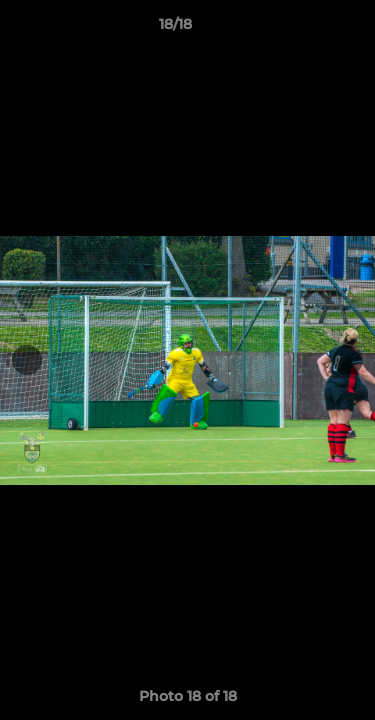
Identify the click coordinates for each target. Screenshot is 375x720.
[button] (303, 29)
